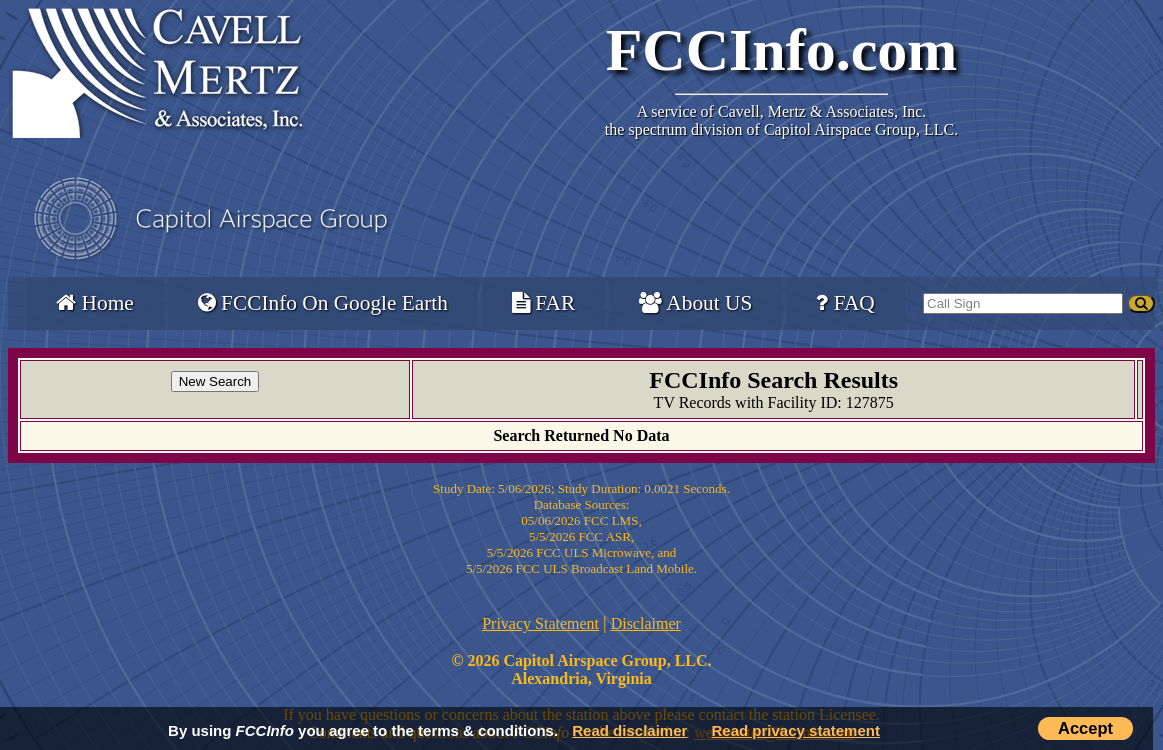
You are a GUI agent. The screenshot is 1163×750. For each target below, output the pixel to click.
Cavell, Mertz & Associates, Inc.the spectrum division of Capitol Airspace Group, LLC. (781, 120)
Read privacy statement (796, 730)
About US (695, 303)
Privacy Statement (540, 623)
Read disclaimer (629, 730)
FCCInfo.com (782, 50)
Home (94, 303)
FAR (543, 303)
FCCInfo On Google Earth (323, 303)
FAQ (845, 303)
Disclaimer (646, 623)
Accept (1085, 728)
